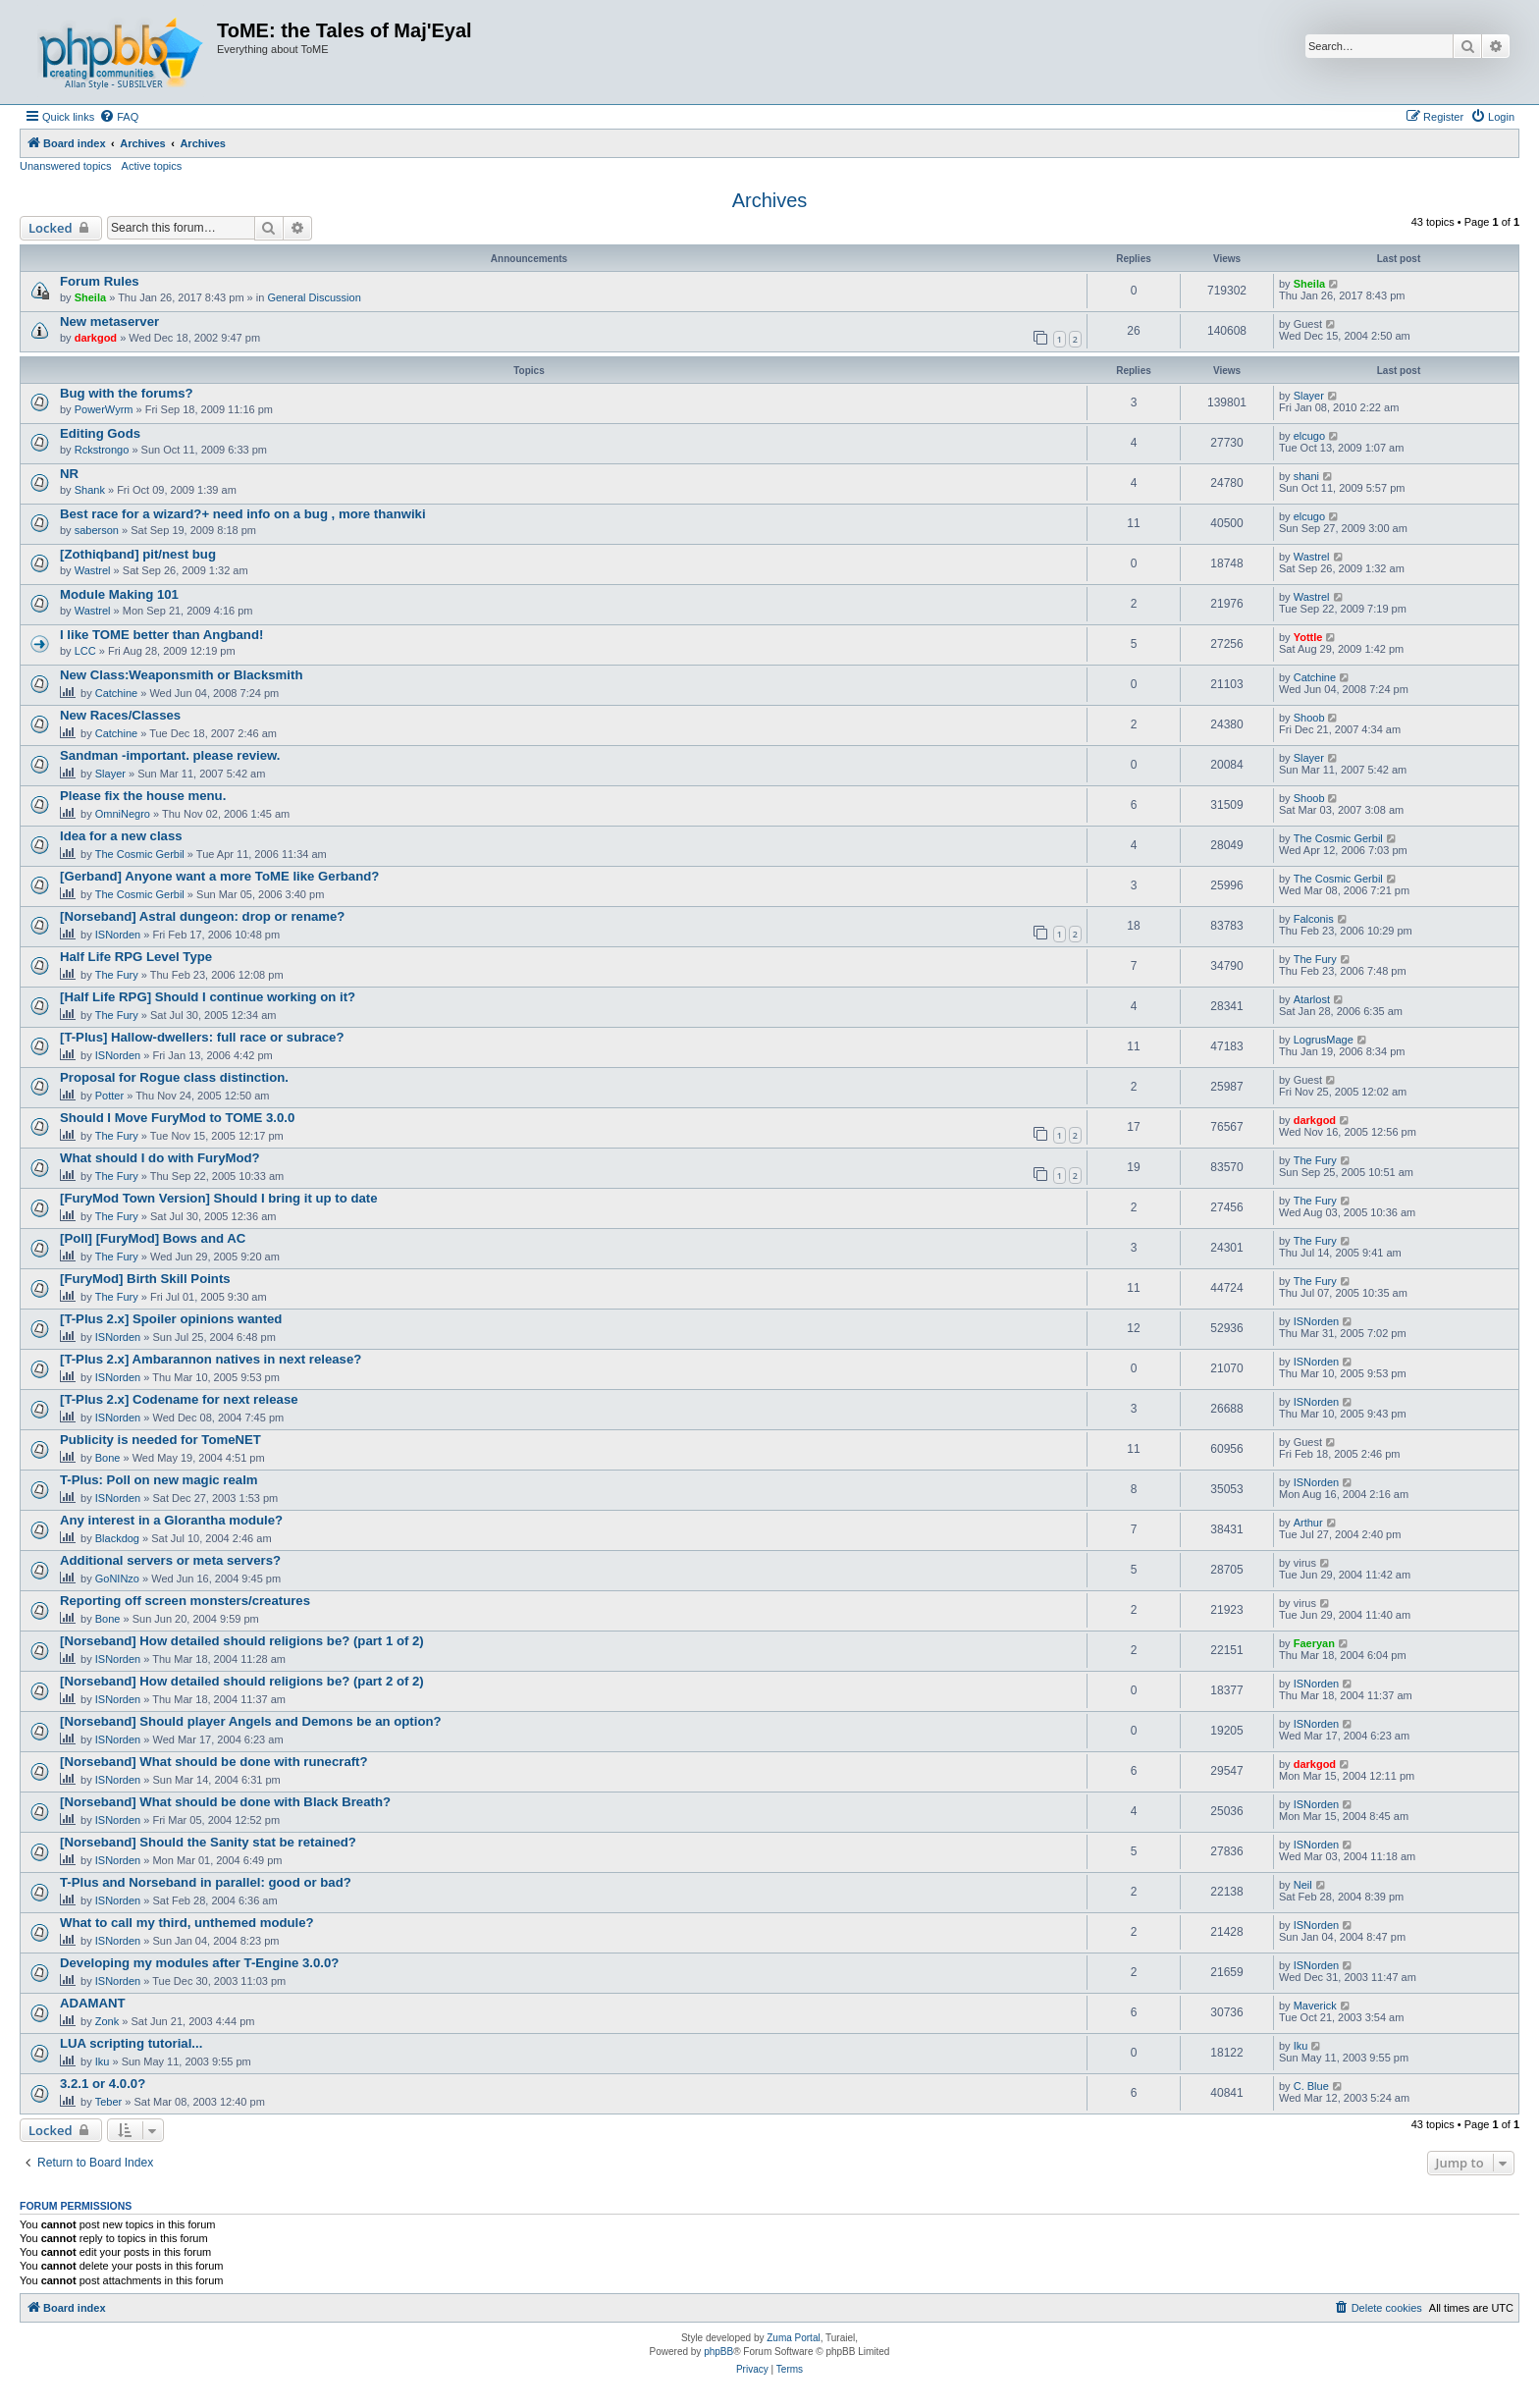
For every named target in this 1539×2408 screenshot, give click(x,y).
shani (1306, 476)
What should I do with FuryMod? (160, 1157)
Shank (90, 490)
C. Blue (1311, 2086)
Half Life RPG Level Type (136, 956)
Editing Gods (100, 433)
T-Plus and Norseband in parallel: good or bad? (205, 1882)
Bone (108, 1458)
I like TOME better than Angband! (161, 634)
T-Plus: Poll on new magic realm (159, 1479)
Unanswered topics (66, 166)
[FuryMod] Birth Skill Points (145, 1278)
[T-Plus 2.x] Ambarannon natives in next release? (210, 1359)
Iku (102, 2061)
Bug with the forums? (126, 393)
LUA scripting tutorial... (131, 2043)
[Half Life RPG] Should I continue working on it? (207, 997)
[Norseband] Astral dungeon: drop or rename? (202, 916)
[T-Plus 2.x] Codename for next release (179, 1399)
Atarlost (1312, 999)
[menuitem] (118, 117)
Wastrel (93, 570)
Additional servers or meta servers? (170, 1560)
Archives (770, 200)
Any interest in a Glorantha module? (171, 1520)
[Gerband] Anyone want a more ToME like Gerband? (219, 876)
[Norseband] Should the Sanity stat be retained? (208, 1842)
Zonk (107, 2021)
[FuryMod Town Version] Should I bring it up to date (219, 1198)
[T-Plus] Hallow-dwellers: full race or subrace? (202, 1037)
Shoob (1309, 717)
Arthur (1308, 1522)
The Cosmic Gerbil (140, 854)
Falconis (1314, 919)
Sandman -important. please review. (170, 755)
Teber (109, 2102)
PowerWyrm (104, 409)
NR (69, 473)
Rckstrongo (102, 449)
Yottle (1308, 637)
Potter (109, 1095)
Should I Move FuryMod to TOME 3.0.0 (177, 1117)
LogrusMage (1323, 1039)
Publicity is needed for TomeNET (160, 1439)
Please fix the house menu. (143, 795)
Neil (1303, 1885)
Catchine (116, 693)
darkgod (96, 338)
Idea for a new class (121, 836)
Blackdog (117, 1538)
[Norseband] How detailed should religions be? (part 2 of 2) (242, 1681)
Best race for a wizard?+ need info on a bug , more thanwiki (243, 514)
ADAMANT (93, 2003)
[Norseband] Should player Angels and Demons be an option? (251, 1721)
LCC (85, 651)
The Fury (116, 975)
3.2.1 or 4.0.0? (102, 2083)
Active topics (152, 166)
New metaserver (109, 321)
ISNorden (117, 934)
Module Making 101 (119, 594)
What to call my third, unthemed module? (187, 1922)
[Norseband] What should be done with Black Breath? (225, 1801)
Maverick (1315, 2005)
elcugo (1309, 436)
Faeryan (1314, 1643)
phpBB (718, 2351)
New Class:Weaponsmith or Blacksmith (181, 675)
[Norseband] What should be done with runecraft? (214, 1761)
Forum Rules (99, 281)
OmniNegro (122, 814)
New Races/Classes (120, 715)
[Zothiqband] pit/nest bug (138, 554)
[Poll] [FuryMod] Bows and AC (152, 1238)
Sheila (90, 297)
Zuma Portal (793, 2337)
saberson (97, 530)
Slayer (1309, 395)
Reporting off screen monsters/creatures (185, 1600)
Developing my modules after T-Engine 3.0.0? (199, 1962)
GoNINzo (117, 1578)
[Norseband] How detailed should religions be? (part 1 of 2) (242, 1640)
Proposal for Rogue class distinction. (174, 1077)
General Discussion (313, 297)
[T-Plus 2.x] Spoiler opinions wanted (171, 1318)
